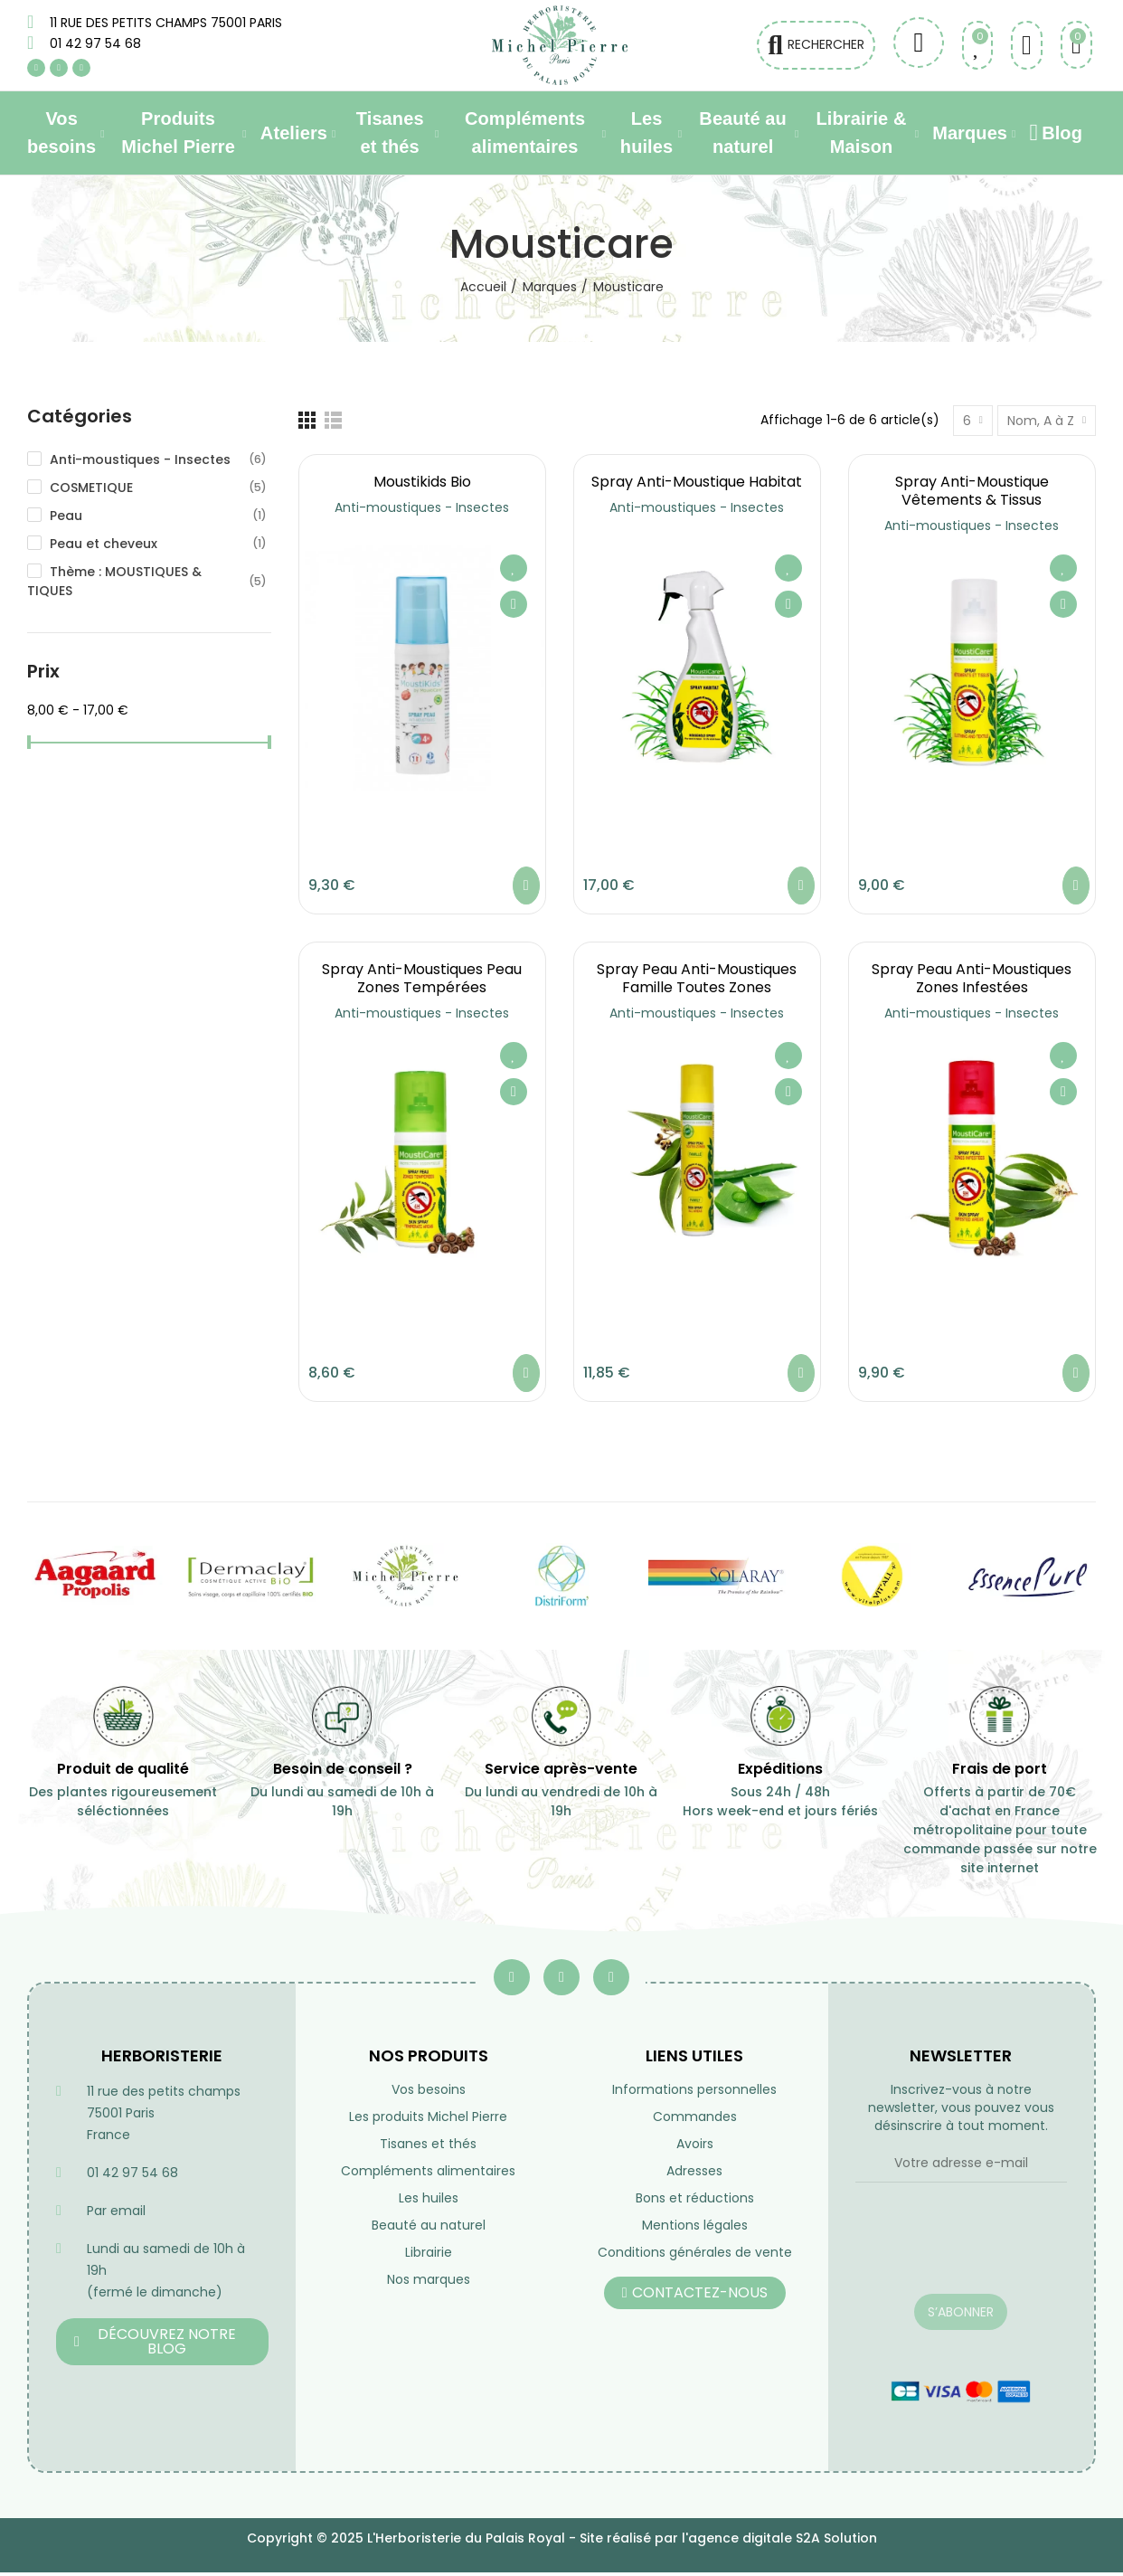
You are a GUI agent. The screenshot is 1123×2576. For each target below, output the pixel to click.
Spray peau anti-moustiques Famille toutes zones (697, 978)
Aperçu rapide (513, 604)
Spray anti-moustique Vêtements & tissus (972, 490)
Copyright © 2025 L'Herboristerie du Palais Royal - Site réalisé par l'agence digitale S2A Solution (562, 2538)
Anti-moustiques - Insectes (422, 507)
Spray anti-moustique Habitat (696, 481)
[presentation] (961, 2249)
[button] (162, 2341)
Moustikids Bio (422, 481)
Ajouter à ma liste (513, 568)
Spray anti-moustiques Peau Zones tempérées (422, 978)
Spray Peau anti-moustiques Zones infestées (971, 978)
